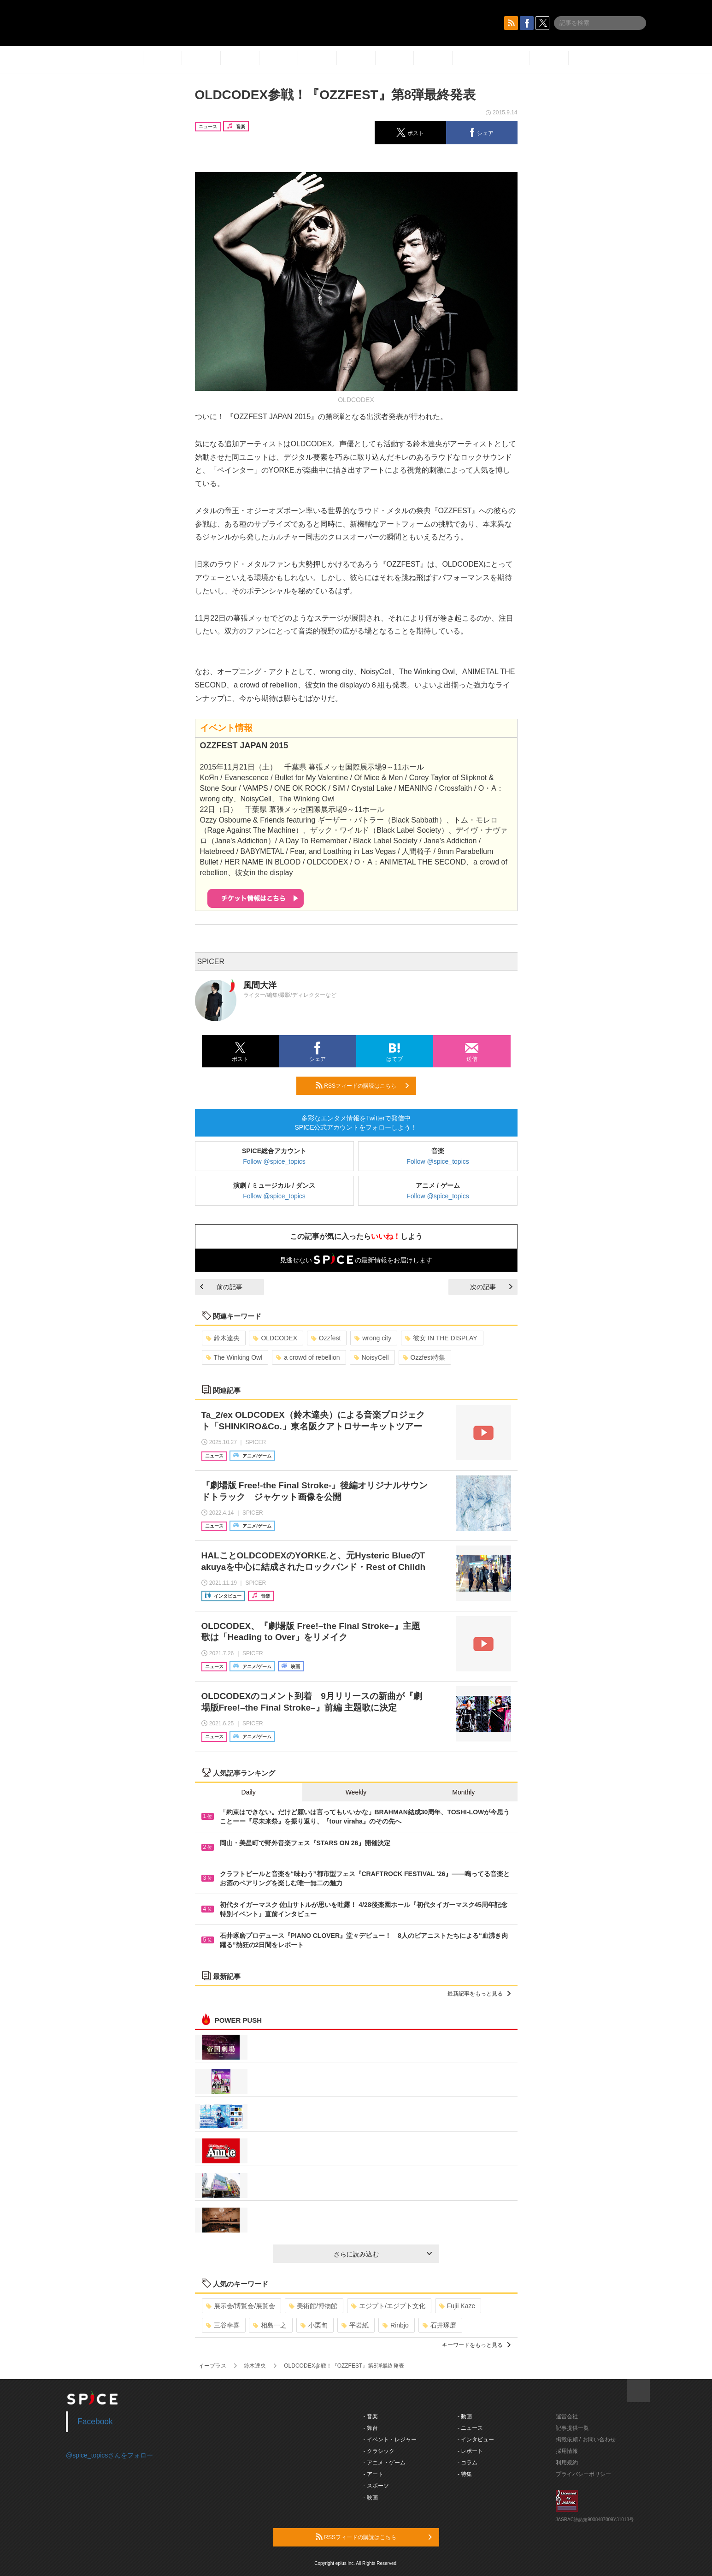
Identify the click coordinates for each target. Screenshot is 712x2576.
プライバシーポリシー (583, 2474)
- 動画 (465, 2416)
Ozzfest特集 (424, 1357)
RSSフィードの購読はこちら (362, 1085)
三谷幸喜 (223, 2325)
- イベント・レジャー (390, 2439)
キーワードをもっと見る (476, 2345)
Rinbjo (395, 2325)
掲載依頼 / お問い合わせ (586, 2439)
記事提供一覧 (572, 2428)
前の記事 (221, 1287)
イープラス (212, 2366)
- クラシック (379, 2451)
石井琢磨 (439, 2325)
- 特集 (465, 2474)
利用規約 (567, 2462)
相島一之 (270, 2325)
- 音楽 (371, 2416)
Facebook (95, 2421)
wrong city (372, 1338)
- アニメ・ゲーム (385, 2462)
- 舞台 (371, 2428)
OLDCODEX (275, 1338)
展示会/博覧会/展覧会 (241, 2306)
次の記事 (491, 1287)
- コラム (467, 2462)
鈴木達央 (223, 1338)
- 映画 (371, 2497)
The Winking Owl (234, 1357)
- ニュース (470, 2428)
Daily (248, 1792)
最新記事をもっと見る (479, 1993)
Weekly (356, 1792)
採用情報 (567, 2451)
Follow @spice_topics (274, 1161)
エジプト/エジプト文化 (388, 2306)
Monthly (463, 1792)
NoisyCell (371, 1357)
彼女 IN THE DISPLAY (441, 1338)
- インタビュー (476, 2439)
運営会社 (567, 2416)
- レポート (470, 2451)
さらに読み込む (383, 2254)
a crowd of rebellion (308, 1357)
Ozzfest (326, 1338)
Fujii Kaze (457, 2306)
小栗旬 (314, 2325)
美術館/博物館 (313, 2306)
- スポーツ (376, 2485)
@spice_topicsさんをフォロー (109, 2455)
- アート (373, 2474)
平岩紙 (355, 2325)
